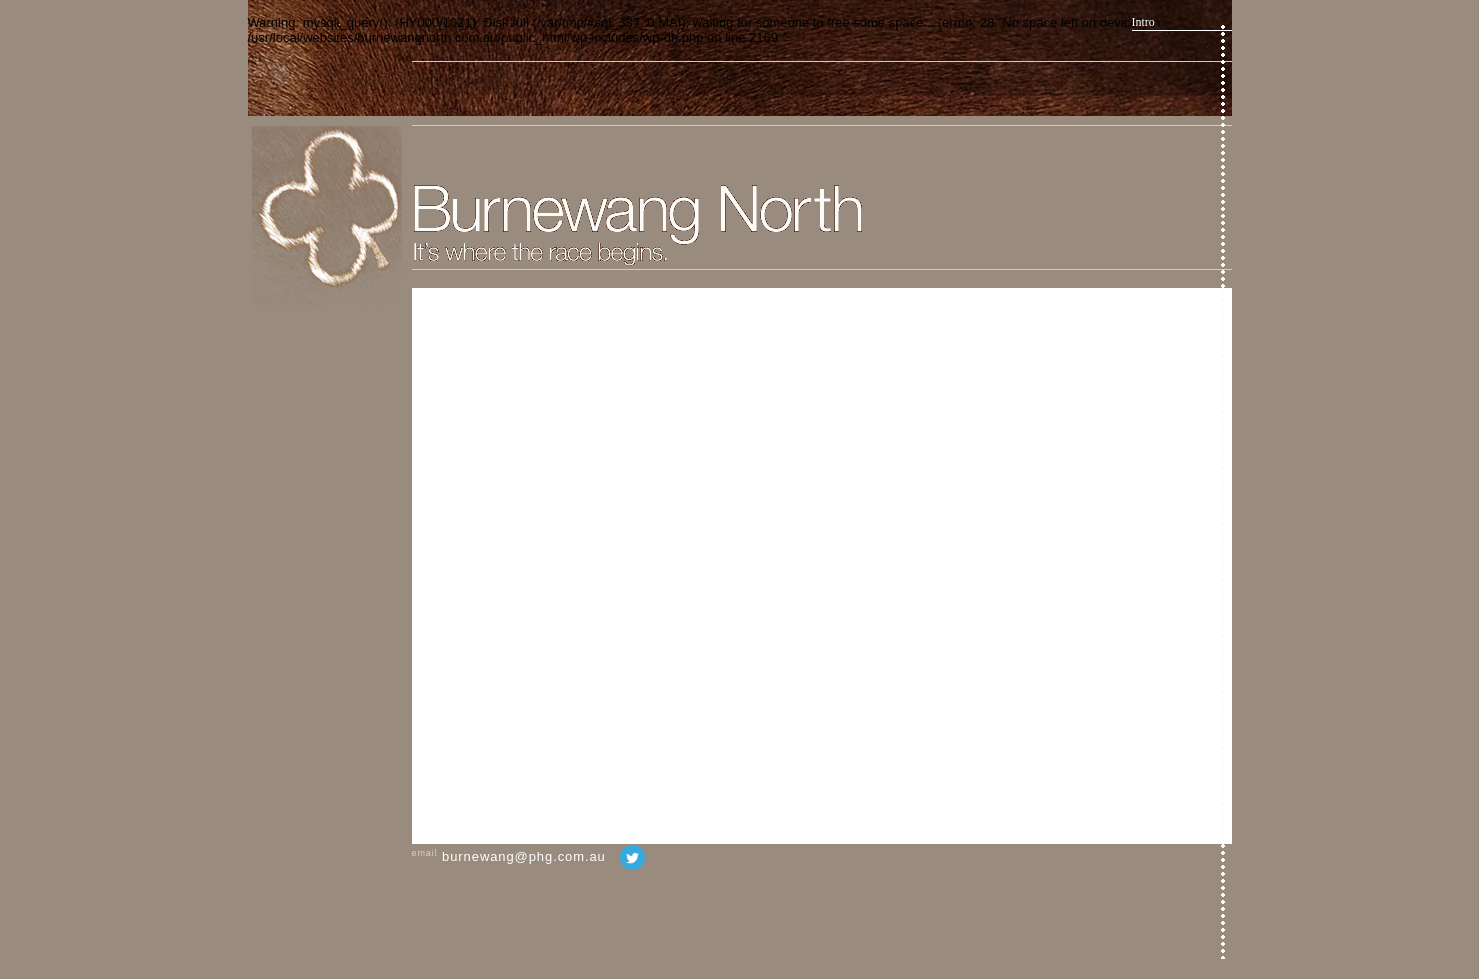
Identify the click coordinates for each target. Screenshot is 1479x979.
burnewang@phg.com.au (524, 856)
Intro (1143, 22)
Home (327, 216)
